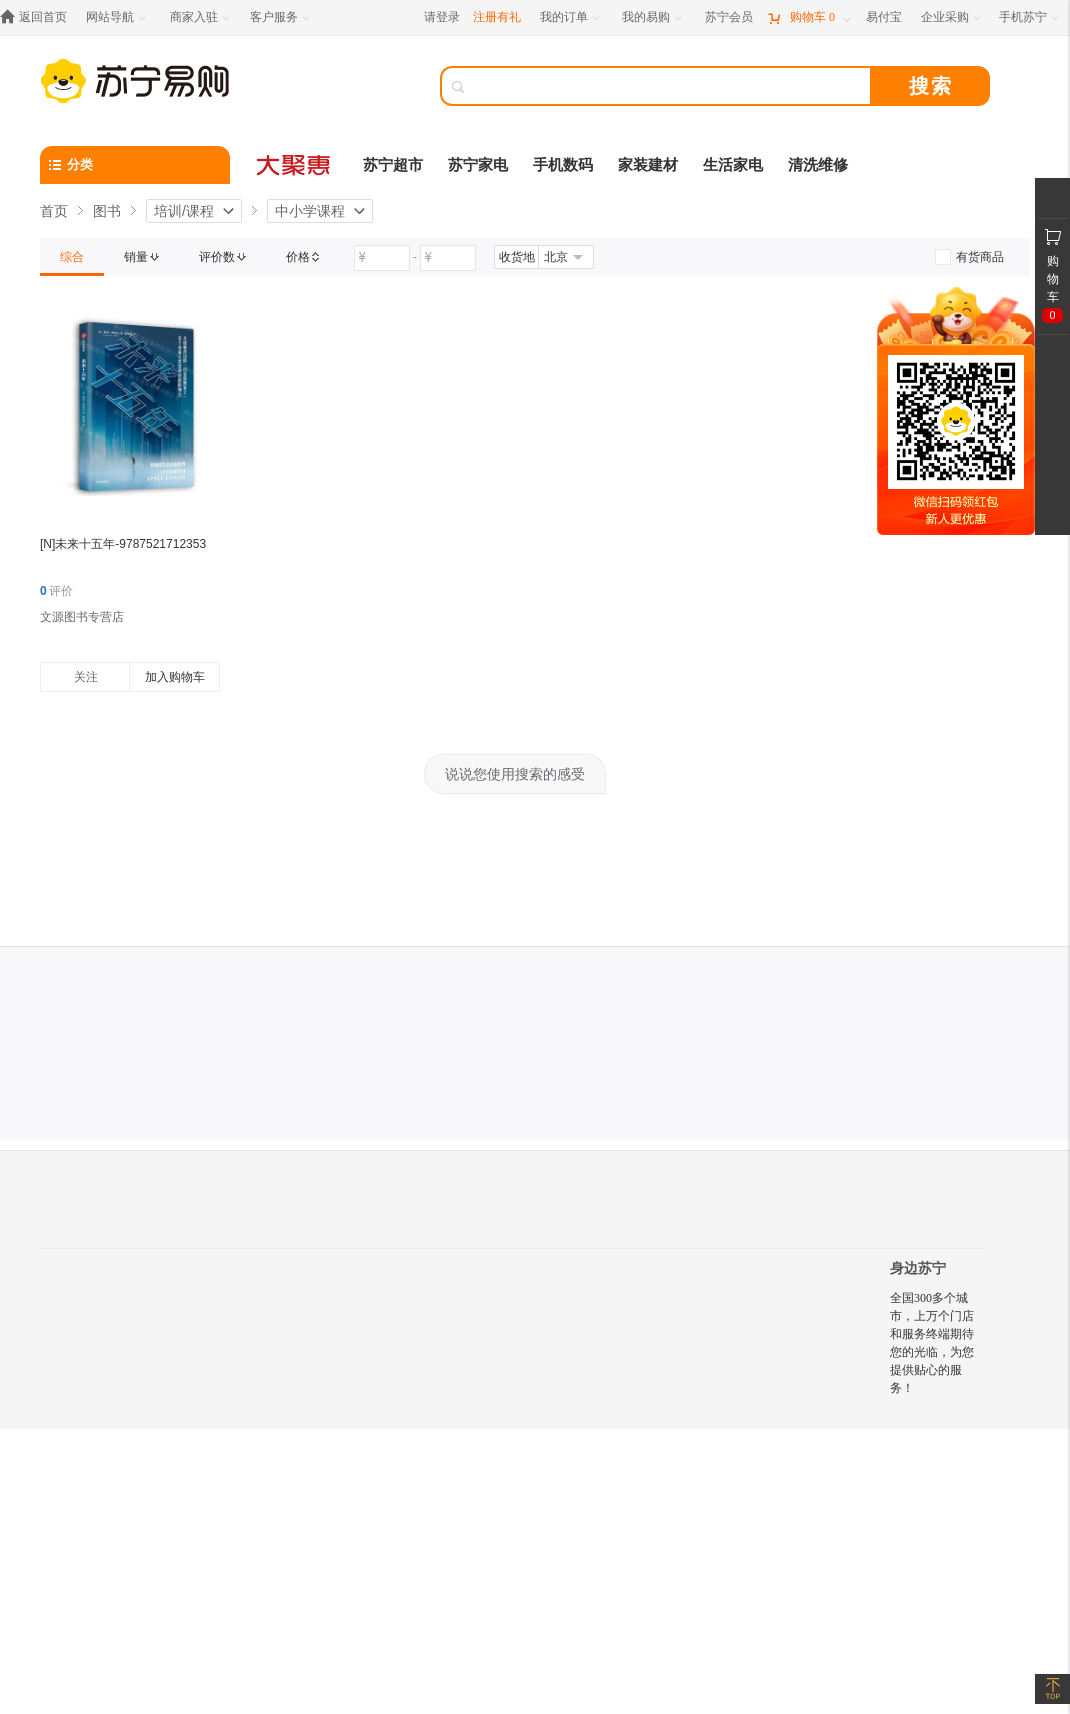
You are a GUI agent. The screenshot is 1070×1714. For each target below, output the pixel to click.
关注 (86, 677)
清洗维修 (818, 165)
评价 (56, 591)
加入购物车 (175, 677)
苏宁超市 (393, 165)
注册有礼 (497, 17)
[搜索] (670, 86)
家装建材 (648, 165)
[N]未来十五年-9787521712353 (123, 544)
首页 (54, 211)
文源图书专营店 (82, 617)
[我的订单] (571, 17)
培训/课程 (184, 211)
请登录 (442, 17)
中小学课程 (310, 211)
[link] (72, 257)
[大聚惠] (295, 165)
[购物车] (809, 17)
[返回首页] (38, 17)
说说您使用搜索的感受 (515, 774)
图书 (107, 211)
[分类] (135, 165)
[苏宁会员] (729, 17)
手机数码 (563, 165)
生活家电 (733, 165)
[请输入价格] (382, 258)
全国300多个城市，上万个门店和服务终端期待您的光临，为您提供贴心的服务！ (932, 1343)
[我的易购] (653, 17)
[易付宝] (884, 17)
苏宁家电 (478, 165)
